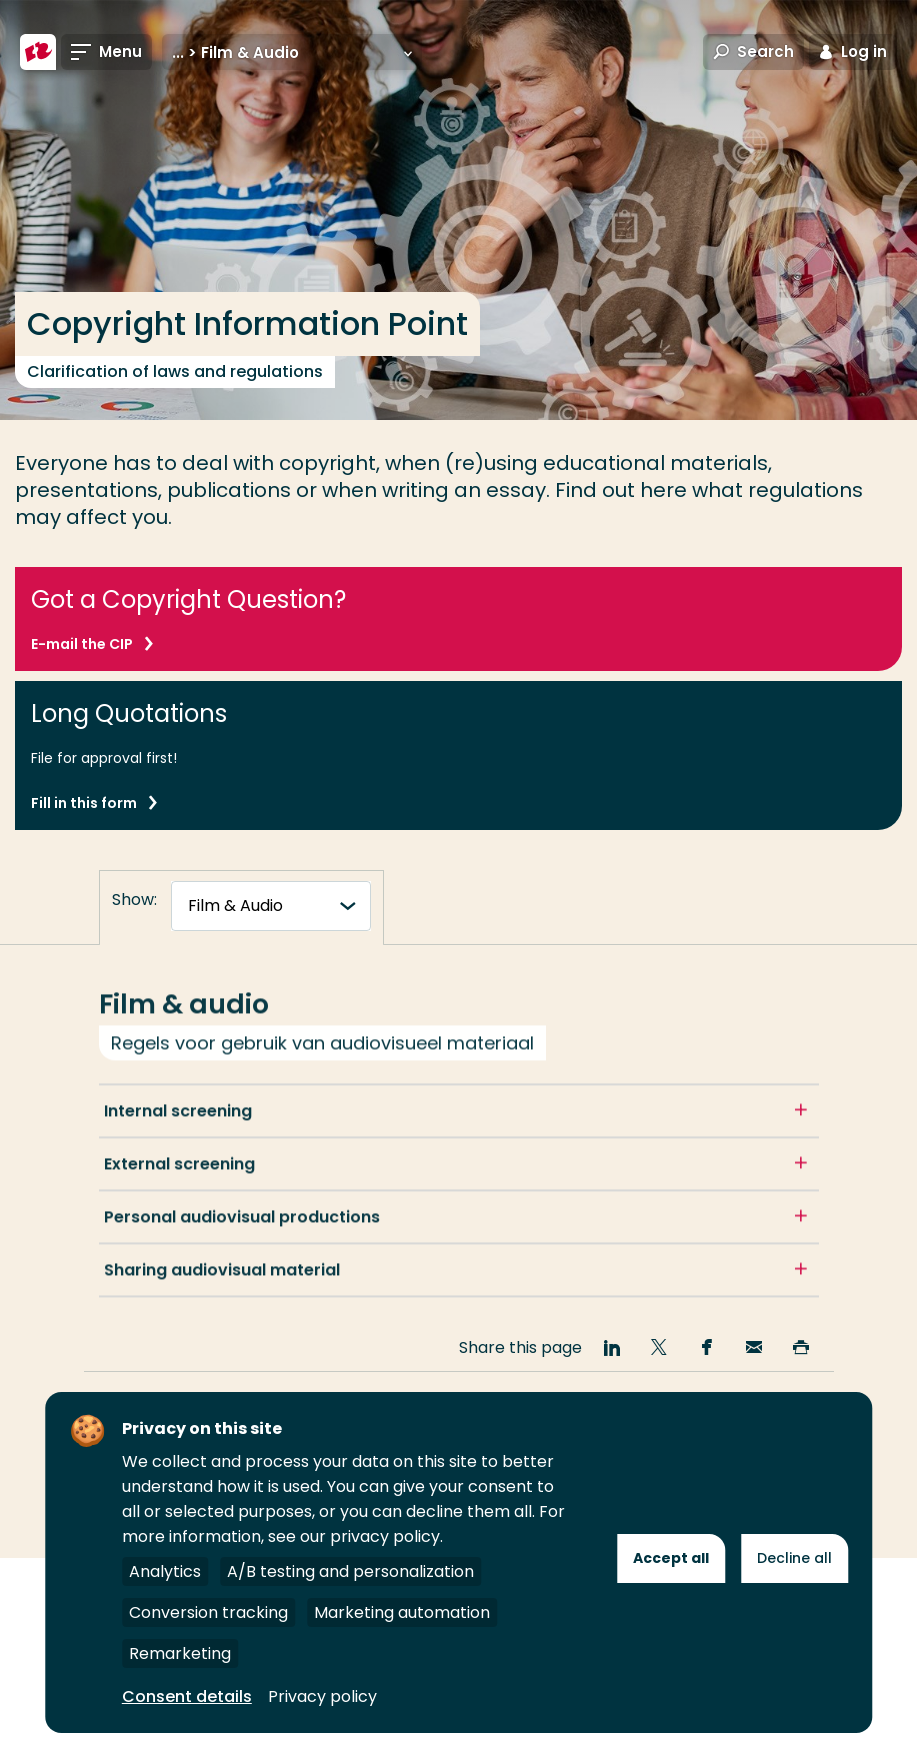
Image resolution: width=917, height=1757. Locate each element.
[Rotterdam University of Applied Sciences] (38, 52)
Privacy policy (322, 1696)
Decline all (794, 1558)
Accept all (671, 1558)
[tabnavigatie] (271, 906)
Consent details (187, 1696)
